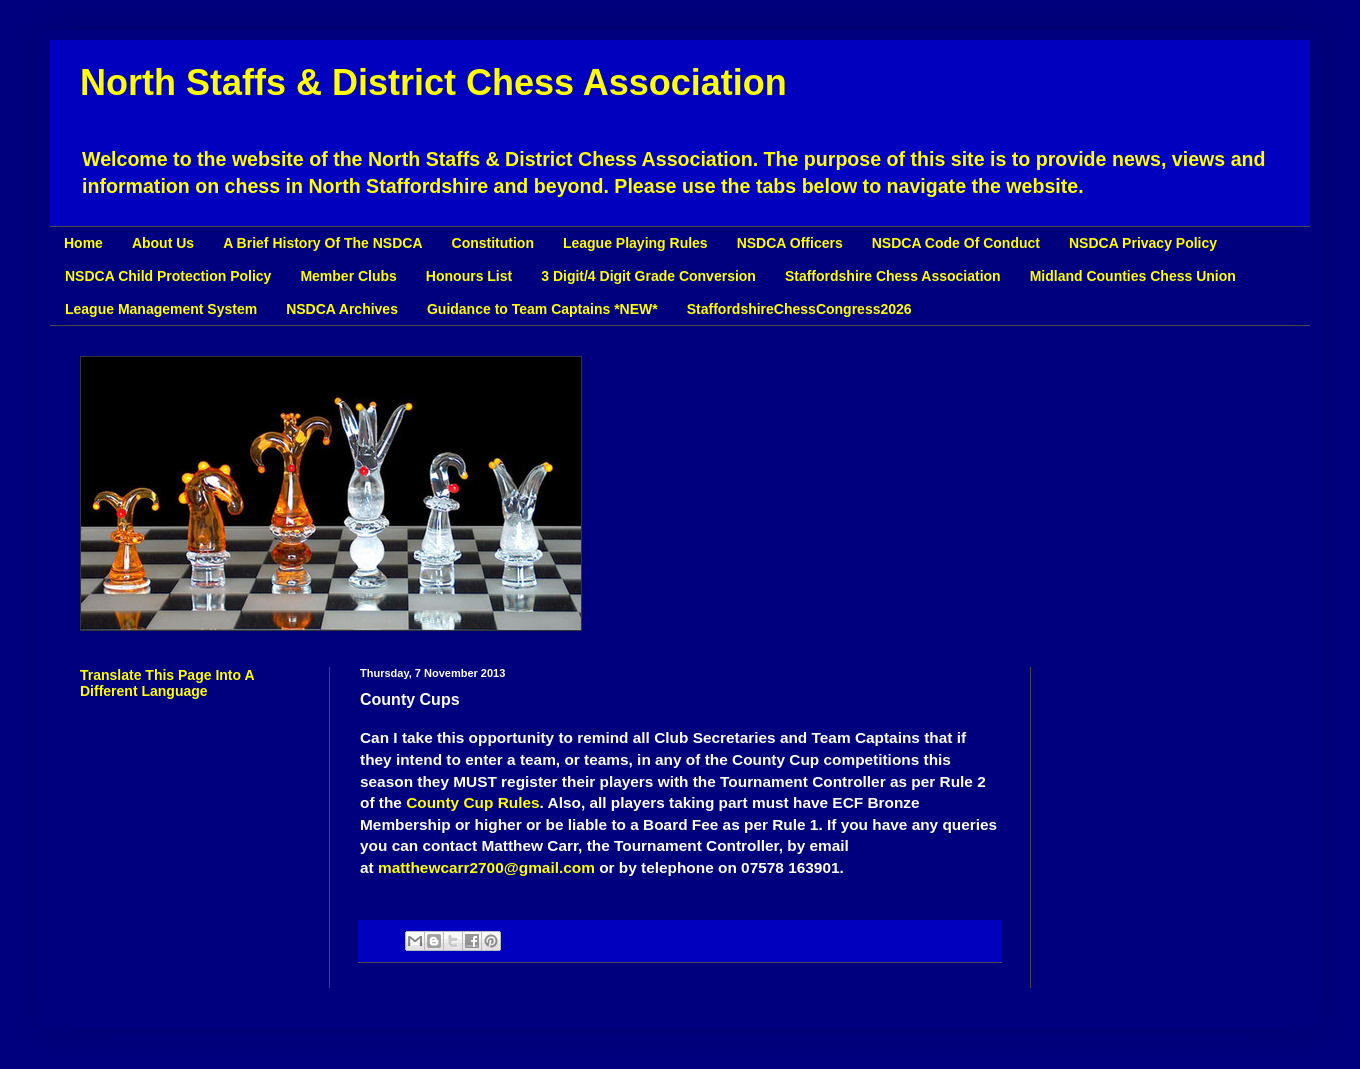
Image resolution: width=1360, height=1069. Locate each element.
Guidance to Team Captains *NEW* (542, 309)
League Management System (161, 309)
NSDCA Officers (790, 243)
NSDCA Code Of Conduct (956, 243)
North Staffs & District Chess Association (433, 82)
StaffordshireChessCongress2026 (799, 309)
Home (83, 243)
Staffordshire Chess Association (893, 276)
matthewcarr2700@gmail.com (486, 867)
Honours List (469, 276)
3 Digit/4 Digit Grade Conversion (648, 276)
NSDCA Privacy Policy (1143, 243)
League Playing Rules (635, 243)
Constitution (493, 243)
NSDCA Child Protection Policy (168, 276)
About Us (163, 243)
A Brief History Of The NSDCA (322, 243)
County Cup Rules (472, 802)
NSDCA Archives (342, 309)
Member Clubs (348, 276)
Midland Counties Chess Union (1133, 276)
